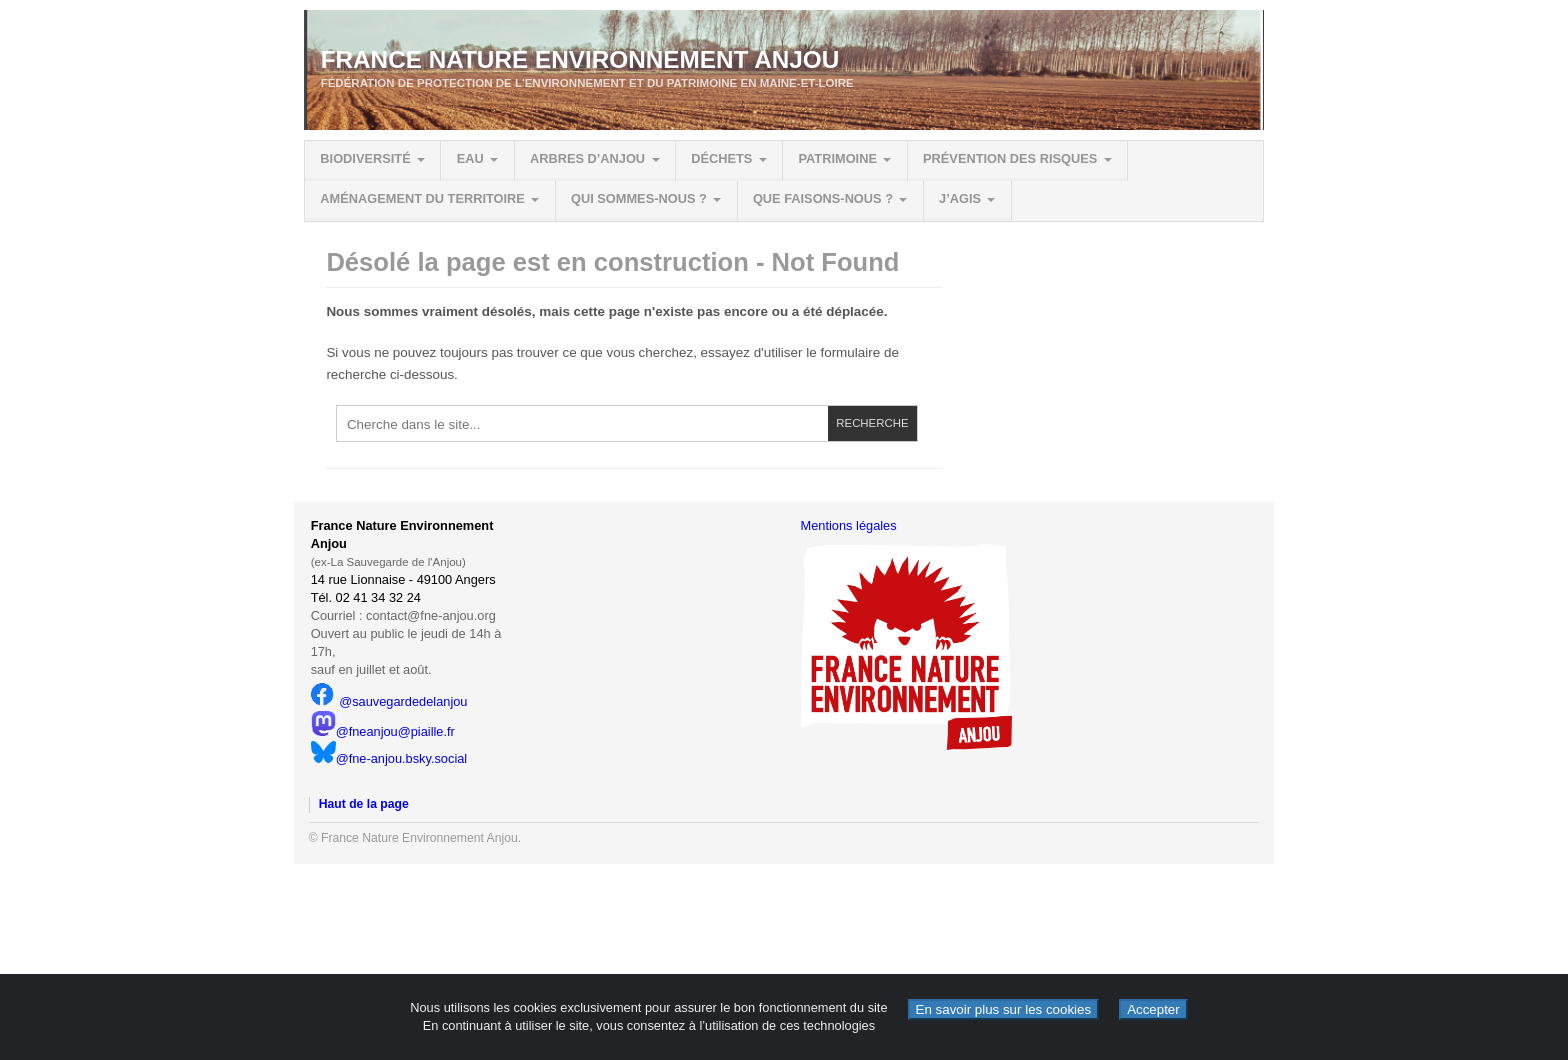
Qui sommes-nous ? (639, 198)
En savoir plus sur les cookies (1004, 1009)
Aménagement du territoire (422, 198)
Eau (470, 158)
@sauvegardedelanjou (389, 701)
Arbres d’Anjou (587, 158)
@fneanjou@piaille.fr (383, 731)
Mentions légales (849, 525)
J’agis (960, 198)
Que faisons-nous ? (823, 198)
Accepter (1153, 1009)
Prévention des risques (1010, 158)
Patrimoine (837, 158)
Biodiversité (365, 158)
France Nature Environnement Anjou (580, 59)
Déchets (721, 158)
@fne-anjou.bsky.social (389, 758)
